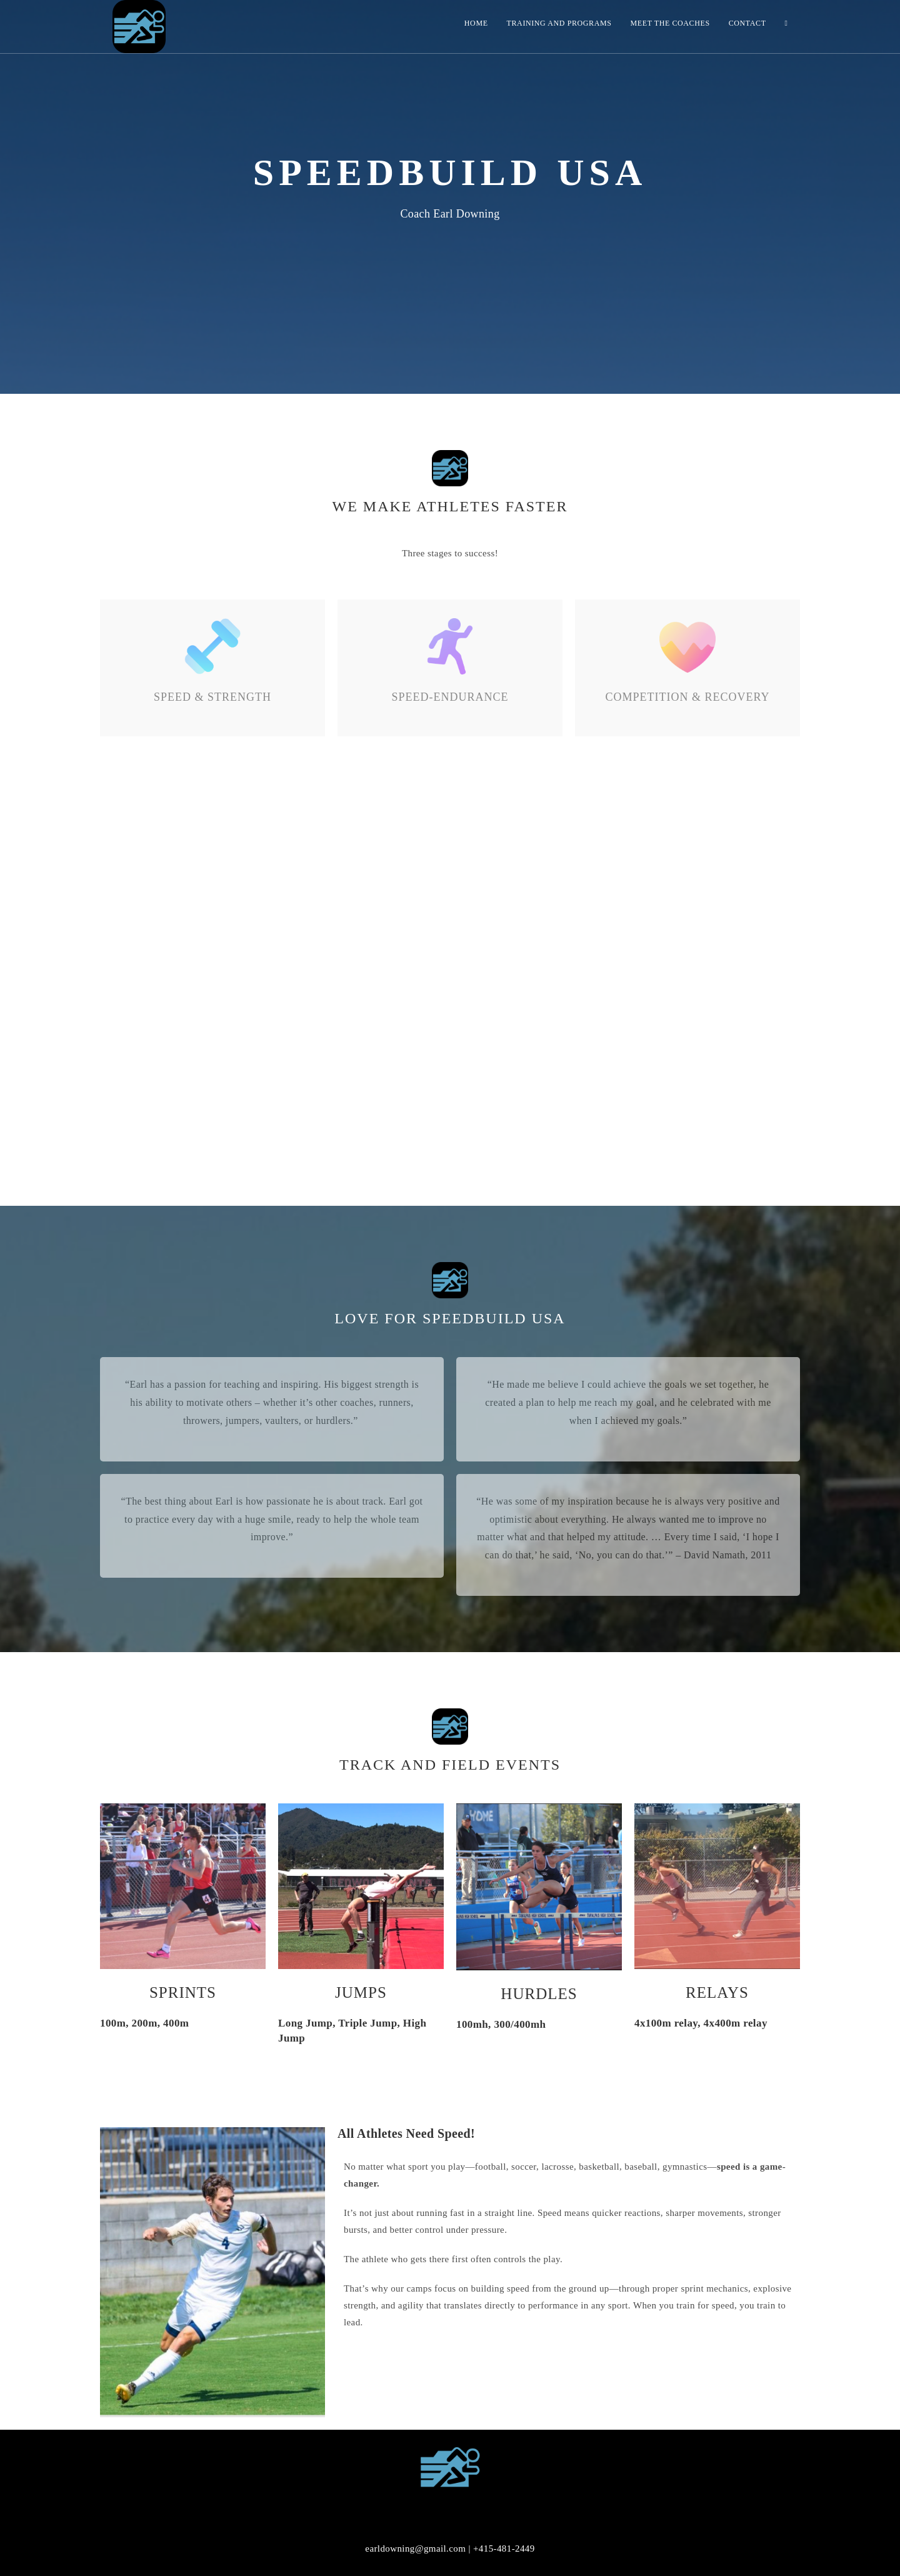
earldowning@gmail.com (415, 2548)
